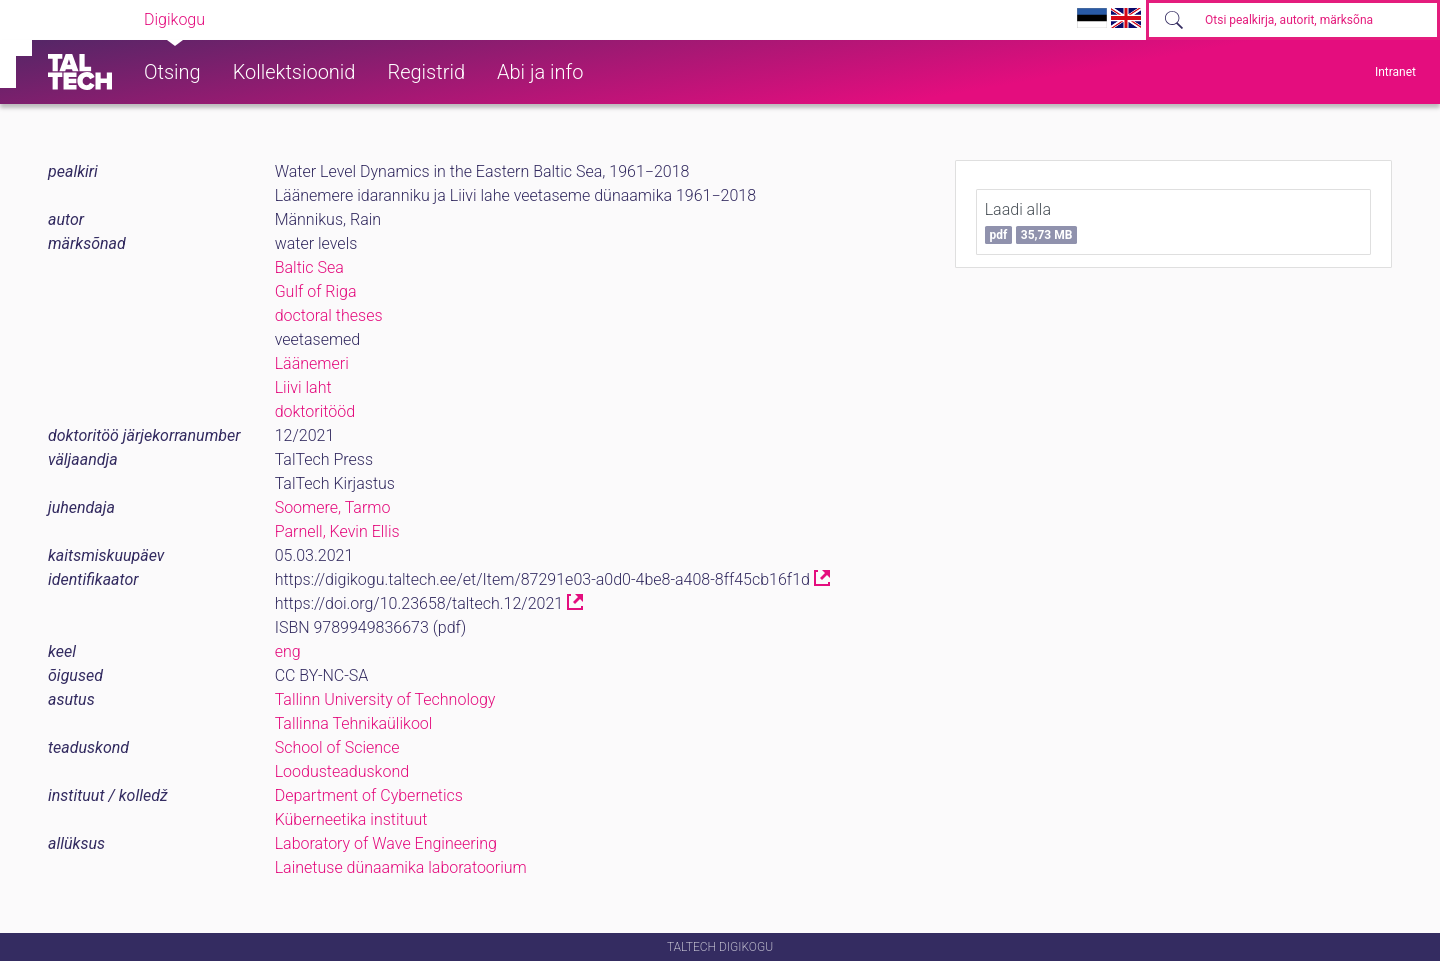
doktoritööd (315, 411)
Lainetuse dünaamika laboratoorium (401, 867)
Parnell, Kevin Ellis (337, 531)
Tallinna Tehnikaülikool (354, 723)
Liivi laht (303, 387)
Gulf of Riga (316, 291)
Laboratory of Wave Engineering (386, 843)
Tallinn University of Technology (385, 699)
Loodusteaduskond (342, 771)
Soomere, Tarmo (333, 507)
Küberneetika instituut (351, 819)
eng (288, 651)
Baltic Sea (309, 267)
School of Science (337, 747)
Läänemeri (312, 363)
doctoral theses (329, 315)
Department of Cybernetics (369, 795)
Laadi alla (1031, 222)
